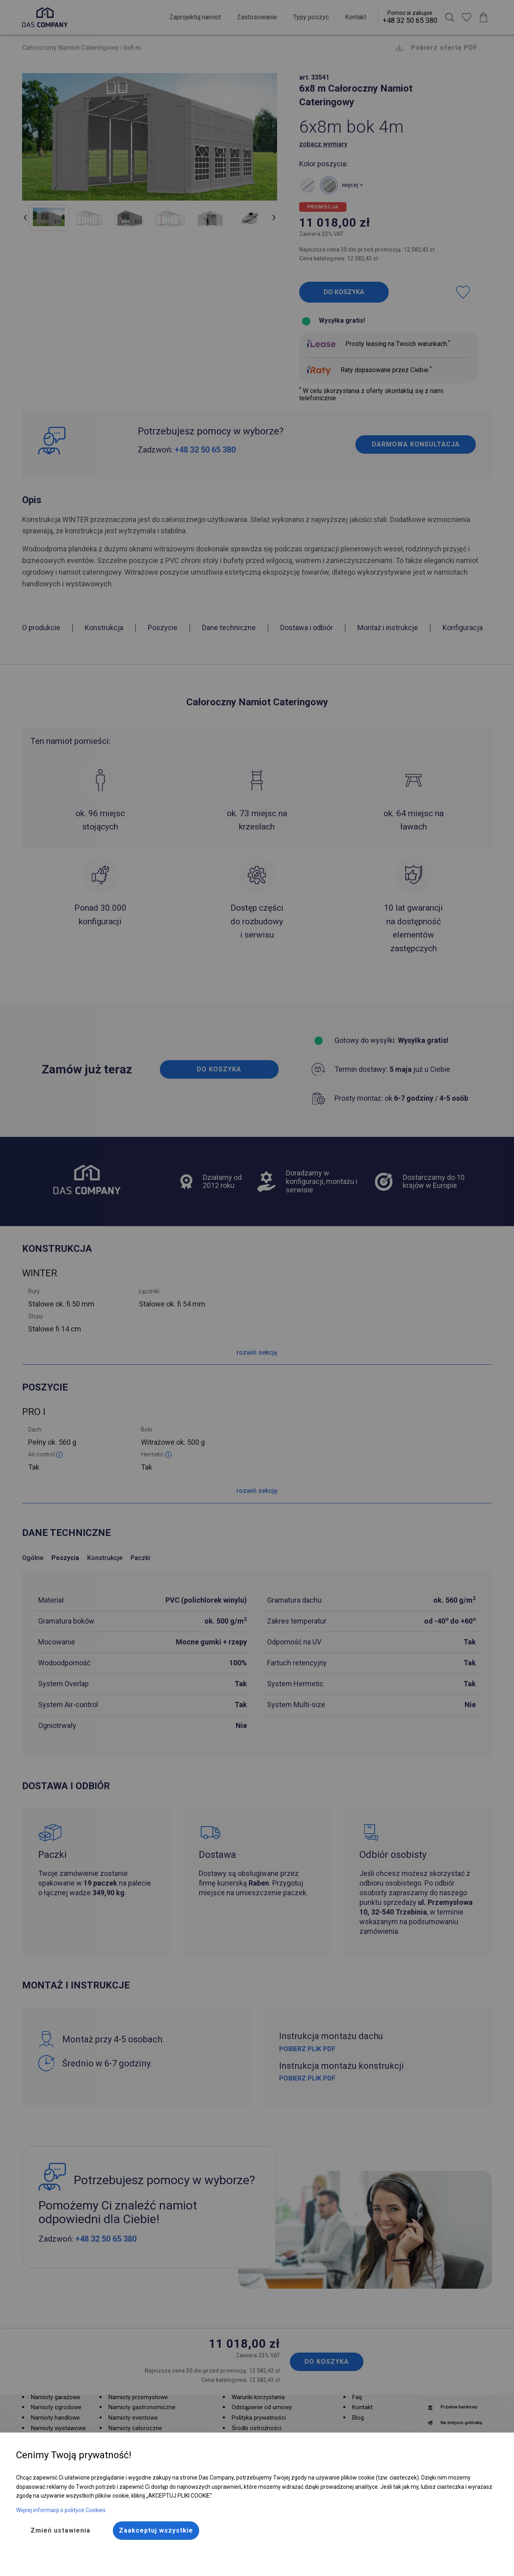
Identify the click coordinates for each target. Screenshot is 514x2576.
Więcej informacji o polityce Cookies (61, 2510)
